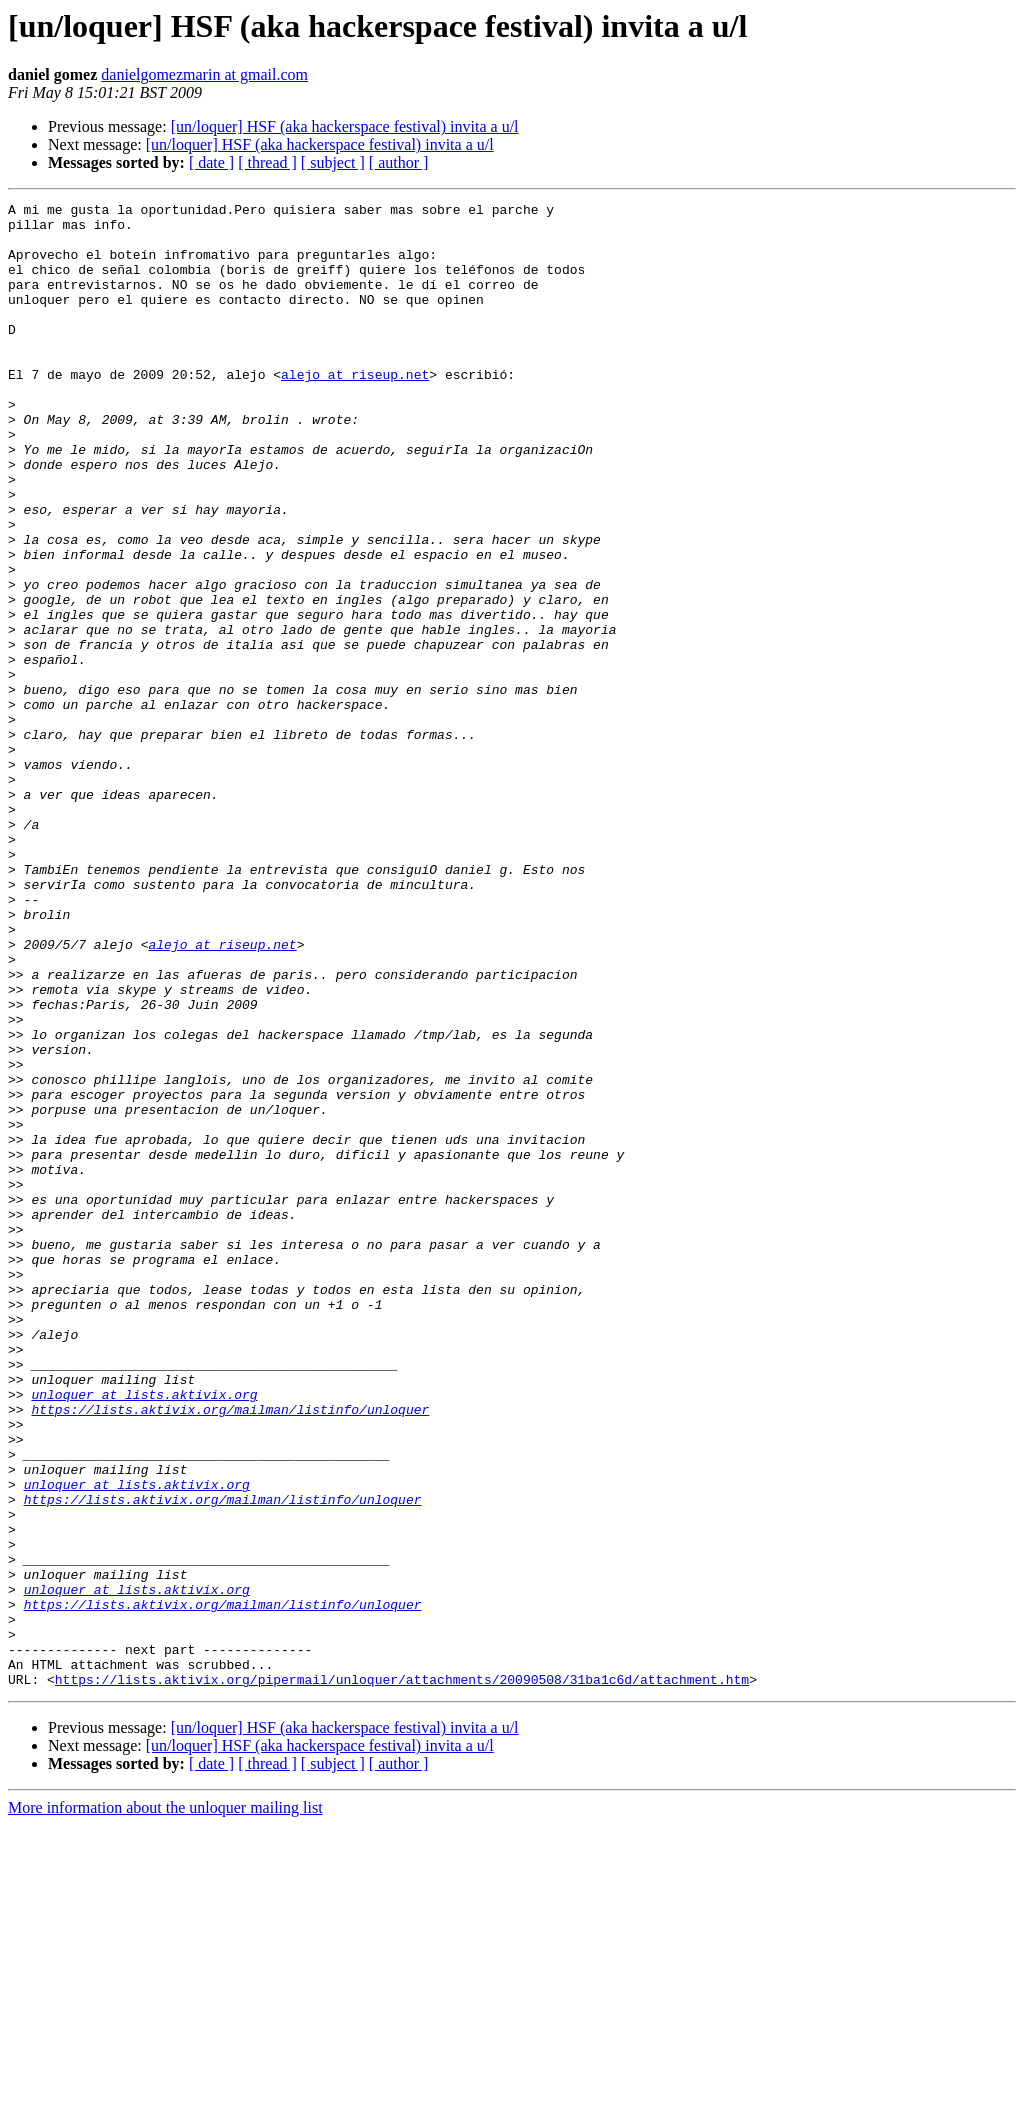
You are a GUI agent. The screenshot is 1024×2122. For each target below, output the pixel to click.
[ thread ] (267, 162)
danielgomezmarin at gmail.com (204, 74)
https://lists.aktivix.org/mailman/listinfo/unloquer (230, 1652)
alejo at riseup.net (355, 410)
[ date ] (211, 162)
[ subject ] (333, 162)
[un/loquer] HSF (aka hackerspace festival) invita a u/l (345, 126)
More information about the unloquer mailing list (165, 2104)
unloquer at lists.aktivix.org (144, 1634)
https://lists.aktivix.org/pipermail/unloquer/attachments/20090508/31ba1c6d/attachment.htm (402, 1976)
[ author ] (399, 162)
